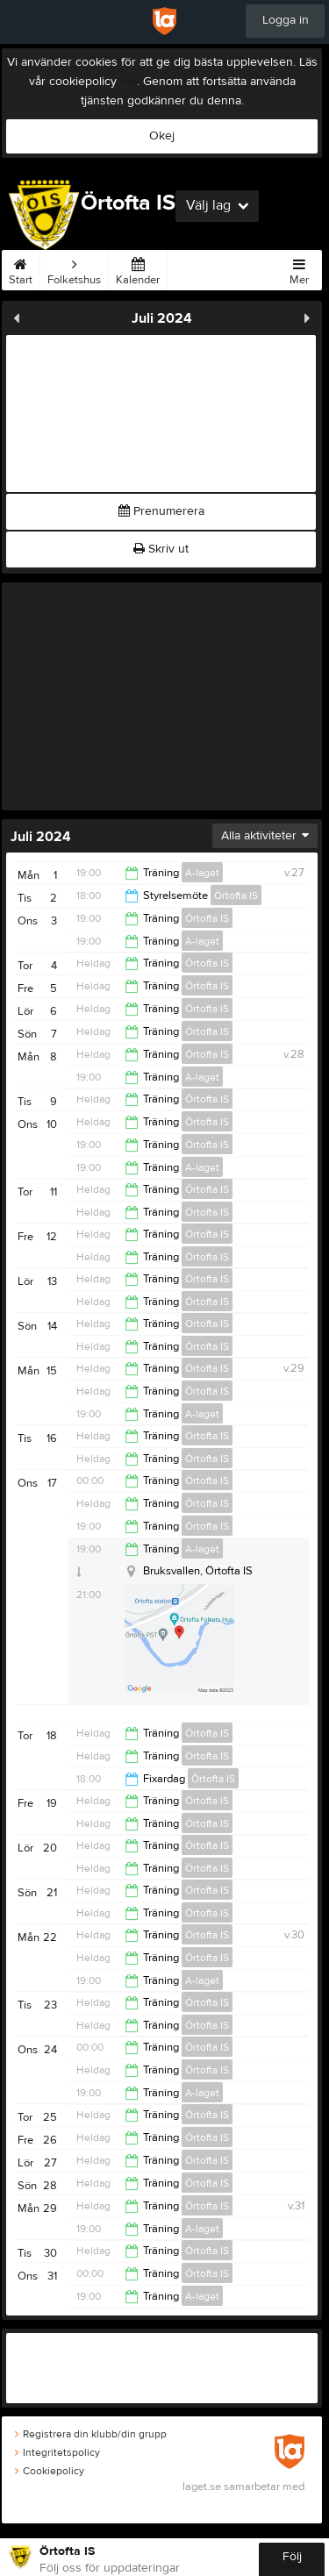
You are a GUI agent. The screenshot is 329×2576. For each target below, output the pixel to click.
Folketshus (74, 268)
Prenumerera (161, 511)
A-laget (202, 873)
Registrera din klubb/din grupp (91, 2434)
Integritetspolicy (57, 2452)
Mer (299, 268)
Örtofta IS (236, 895)
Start (20, 268)
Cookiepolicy (49, 2471)
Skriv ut (161, 549)
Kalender (138, 268)
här (128, 81)
